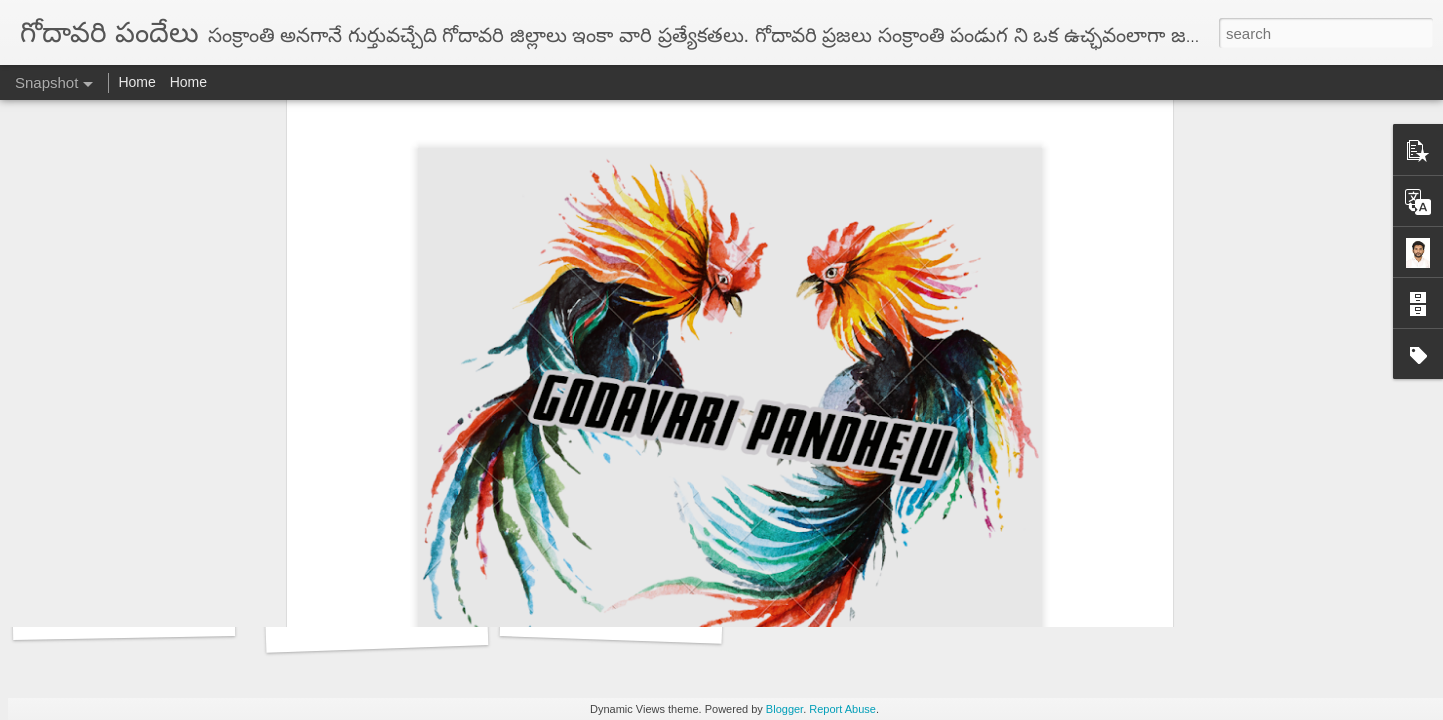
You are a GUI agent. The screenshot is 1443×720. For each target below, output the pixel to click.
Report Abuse (842, 709)
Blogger (784, 709)
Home (136, 82)
